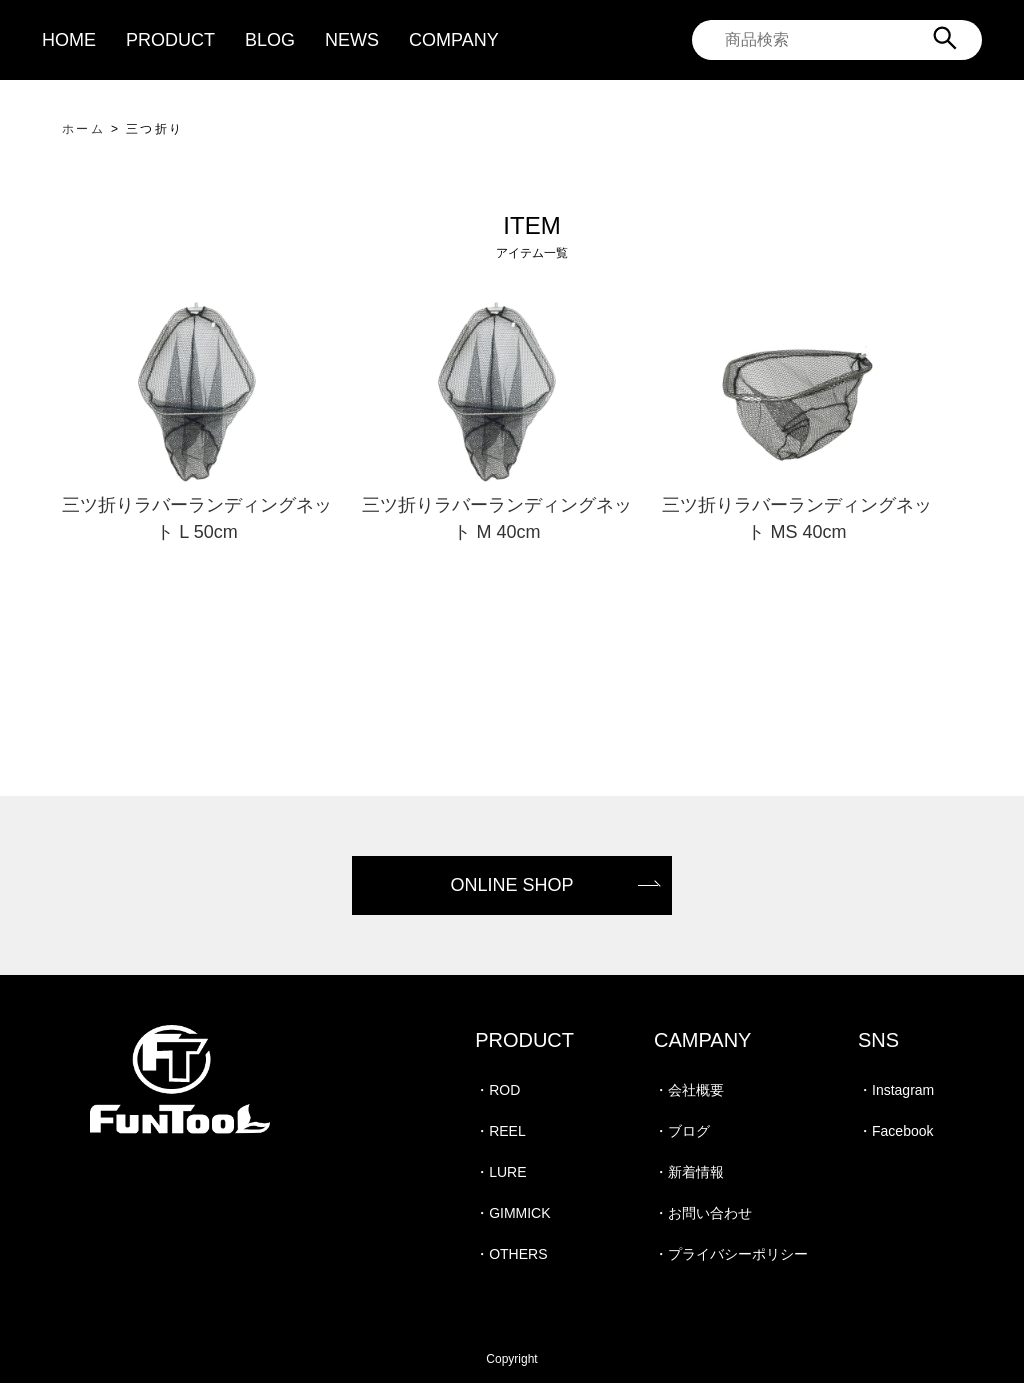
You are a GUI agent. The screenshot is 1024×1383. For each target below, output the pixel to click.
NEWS (352, 40)
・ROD (497, 1090)
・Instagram (896, 1090)
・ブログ (682, 1131)
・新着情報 (689, 1172)
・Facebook (895, 1131)
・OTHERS (511, 1254)
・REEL (500, 1131)
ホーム (83, 129)
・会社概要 (689, 1090)
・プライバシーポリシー (731, 1254)
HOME (69, 40)
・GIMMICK (512, 1213)
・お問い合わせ (703, 1213)
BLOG (270, 40)
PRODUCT (170, 40)
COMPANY (454, 40)
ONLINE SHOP (511, 885)
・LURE (500, 1172)
